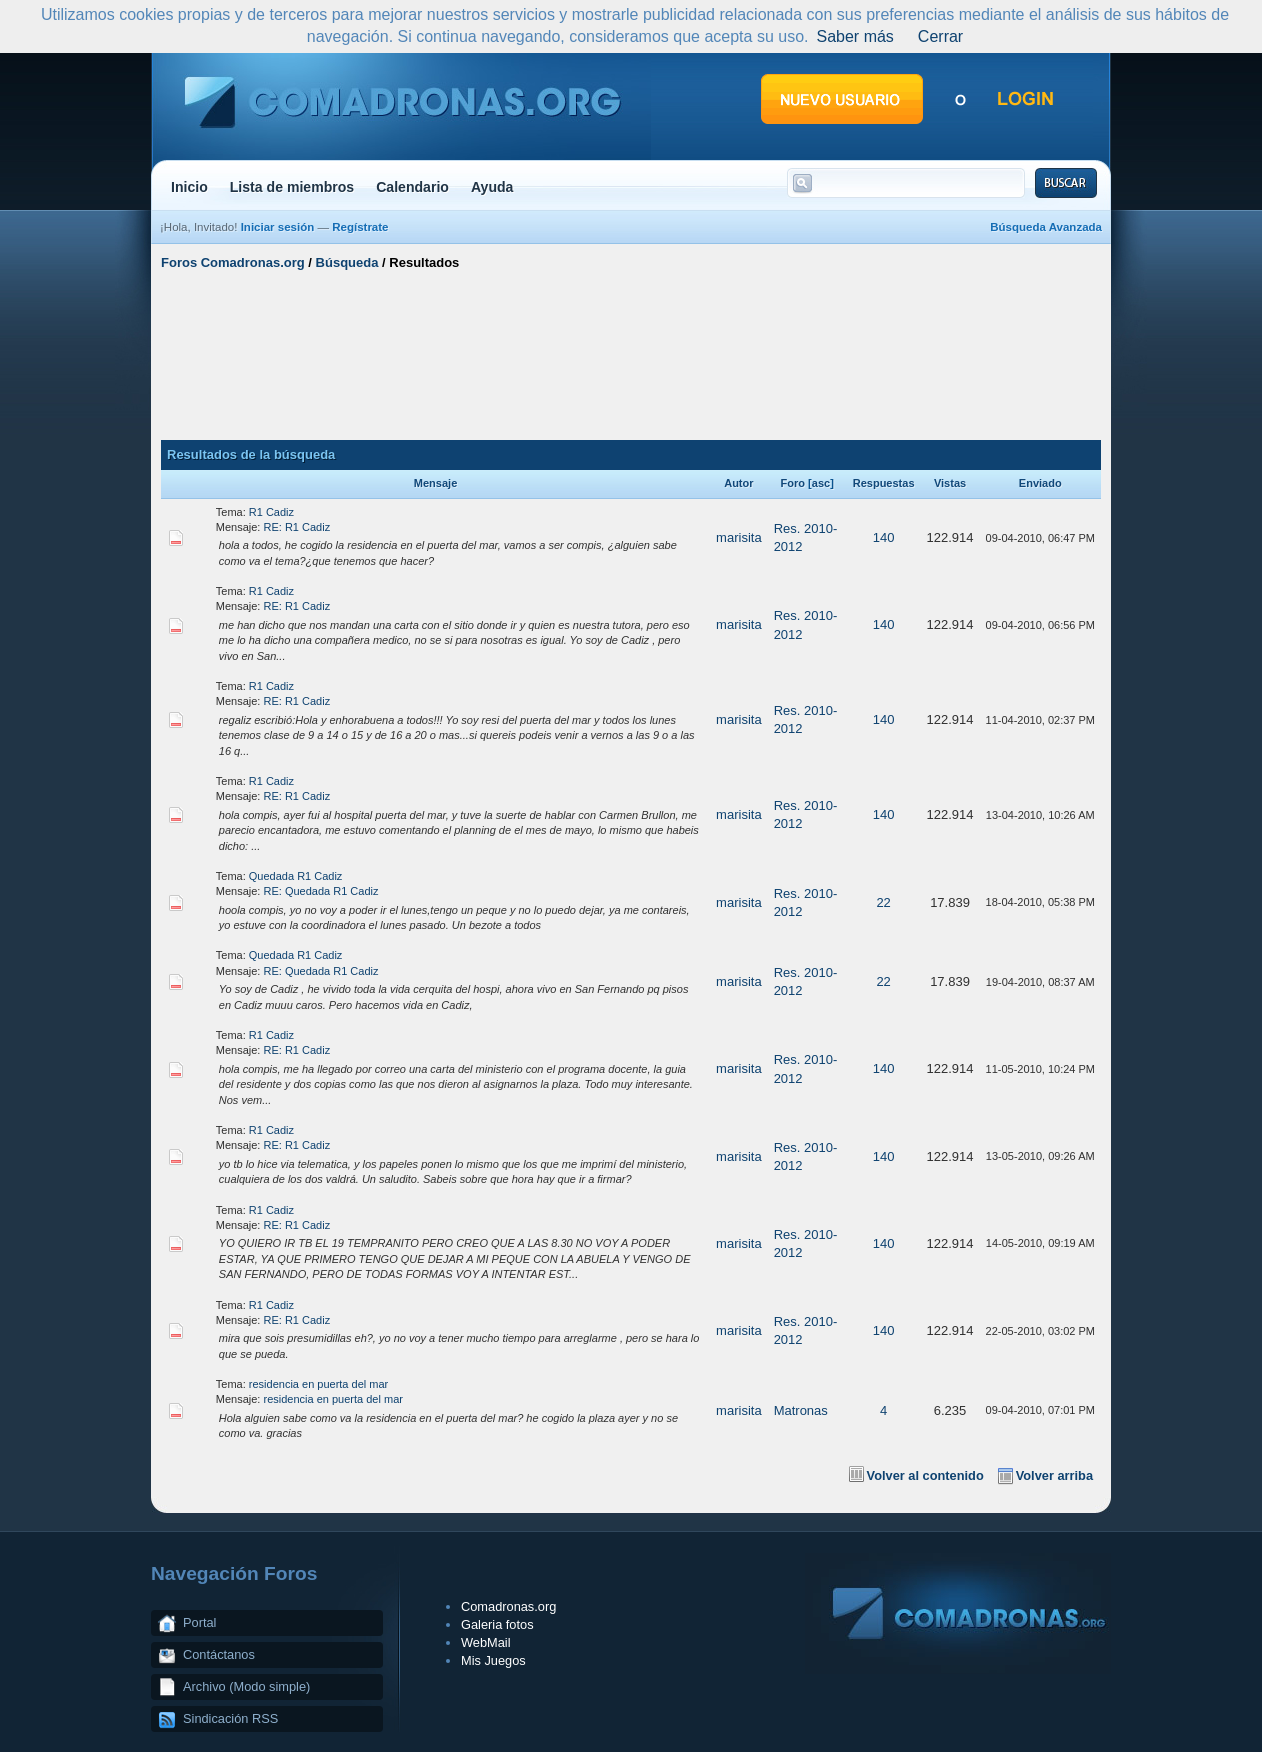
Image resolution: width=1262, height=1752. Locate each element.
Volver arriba (1054, 1475)
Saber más (854, 36)
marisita (739, 537)
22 (883, 902)
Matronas (801, 1410)
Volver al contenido (925, 1475)
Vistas (950, 483)
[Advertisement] (631, 353)
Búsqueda (347, 262)
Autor (738, 483)
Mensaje (435, 483)
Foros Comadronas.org (233, 262)
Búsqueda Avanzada (1046, 227)
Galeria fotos (497, 1624)
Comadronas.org (508, 1606)
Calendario (412, 187)
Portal (199, 1622)
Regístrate (360, 227)
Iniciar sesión (278, 227)
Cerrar (940, 36)
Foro (793, 483)
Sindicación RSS (230, 1718)
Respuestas (884, 483)
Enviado (1040, 483)
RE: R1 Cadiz (297, 527)
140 (884, 537)
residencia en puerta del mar (318, 1384)
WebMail (486, 1642)
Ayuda (492, 187)
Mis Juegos (493, 1660)
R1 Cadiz (271, 512)
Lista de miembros (292, 187)
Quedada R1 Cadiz (296, 876)
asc (821, 483)
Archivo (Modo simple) (246, 1686)
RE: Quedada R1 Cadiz (321, 891)
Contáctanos (219, 1654)
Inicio (189, 187)
